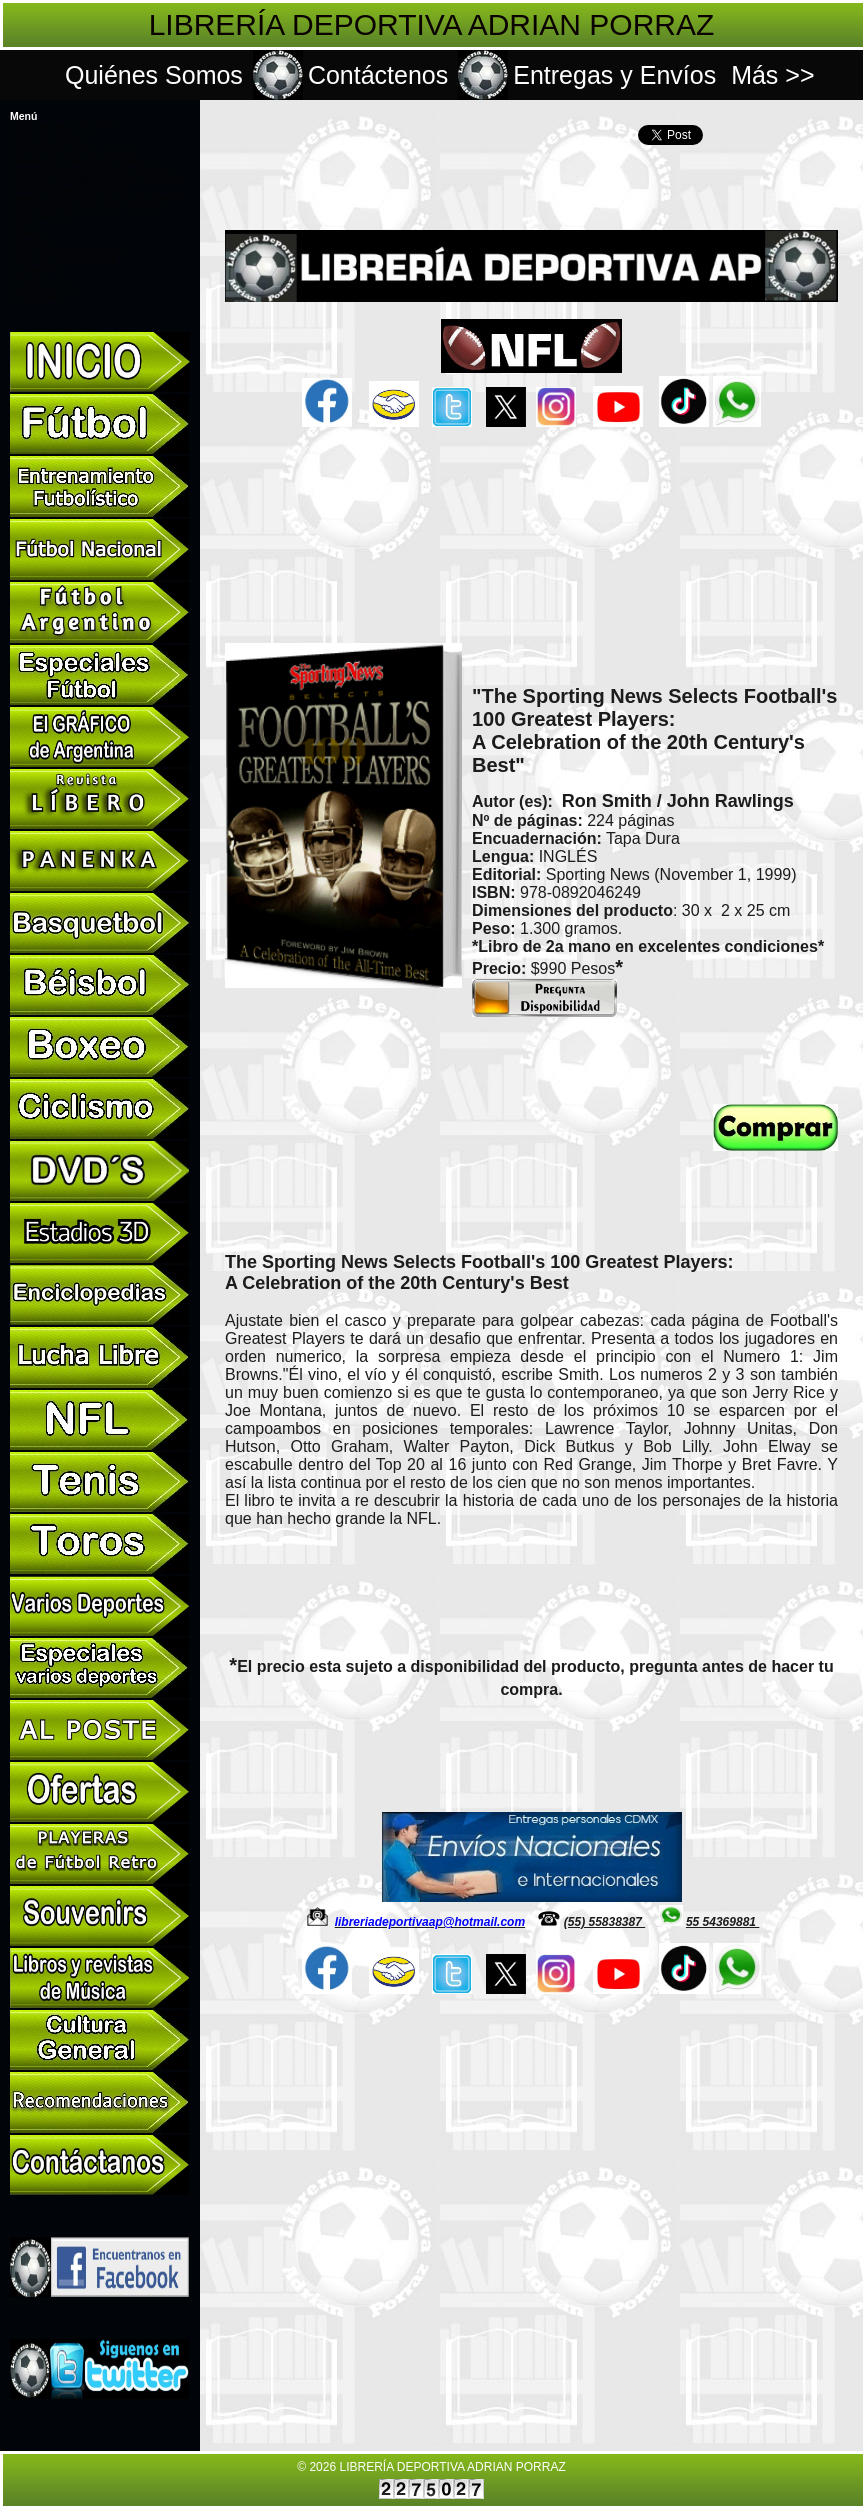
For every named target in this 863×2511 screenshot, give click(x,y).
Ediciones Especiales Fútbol (69, 189)
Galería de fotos (45, 288)
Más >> (772, 75)
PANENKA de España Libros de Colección (97, 180)
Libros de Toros (43, 216)
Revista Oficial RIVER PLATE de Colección (99, 198)
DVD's (25, 225)
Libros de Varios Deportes (64, 126)
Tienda (26, 279)
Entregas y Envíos (614, 75)
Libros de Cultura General (64, 261)
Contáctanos (38, 297)
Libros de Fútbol (45, 135)
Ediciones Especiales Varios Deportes (88, 207)
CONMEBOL (39, 270)
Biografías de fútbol (52, 144)
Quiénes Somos (154, 75)
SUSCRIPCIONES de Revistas (75, 153)
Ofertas (28, 234)
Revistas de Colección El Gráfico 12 (85, 162)
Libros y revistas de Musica (67, 252)
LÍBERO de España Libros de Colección (93, 171)
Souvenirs (33, 243)
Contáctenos (378, 75)
